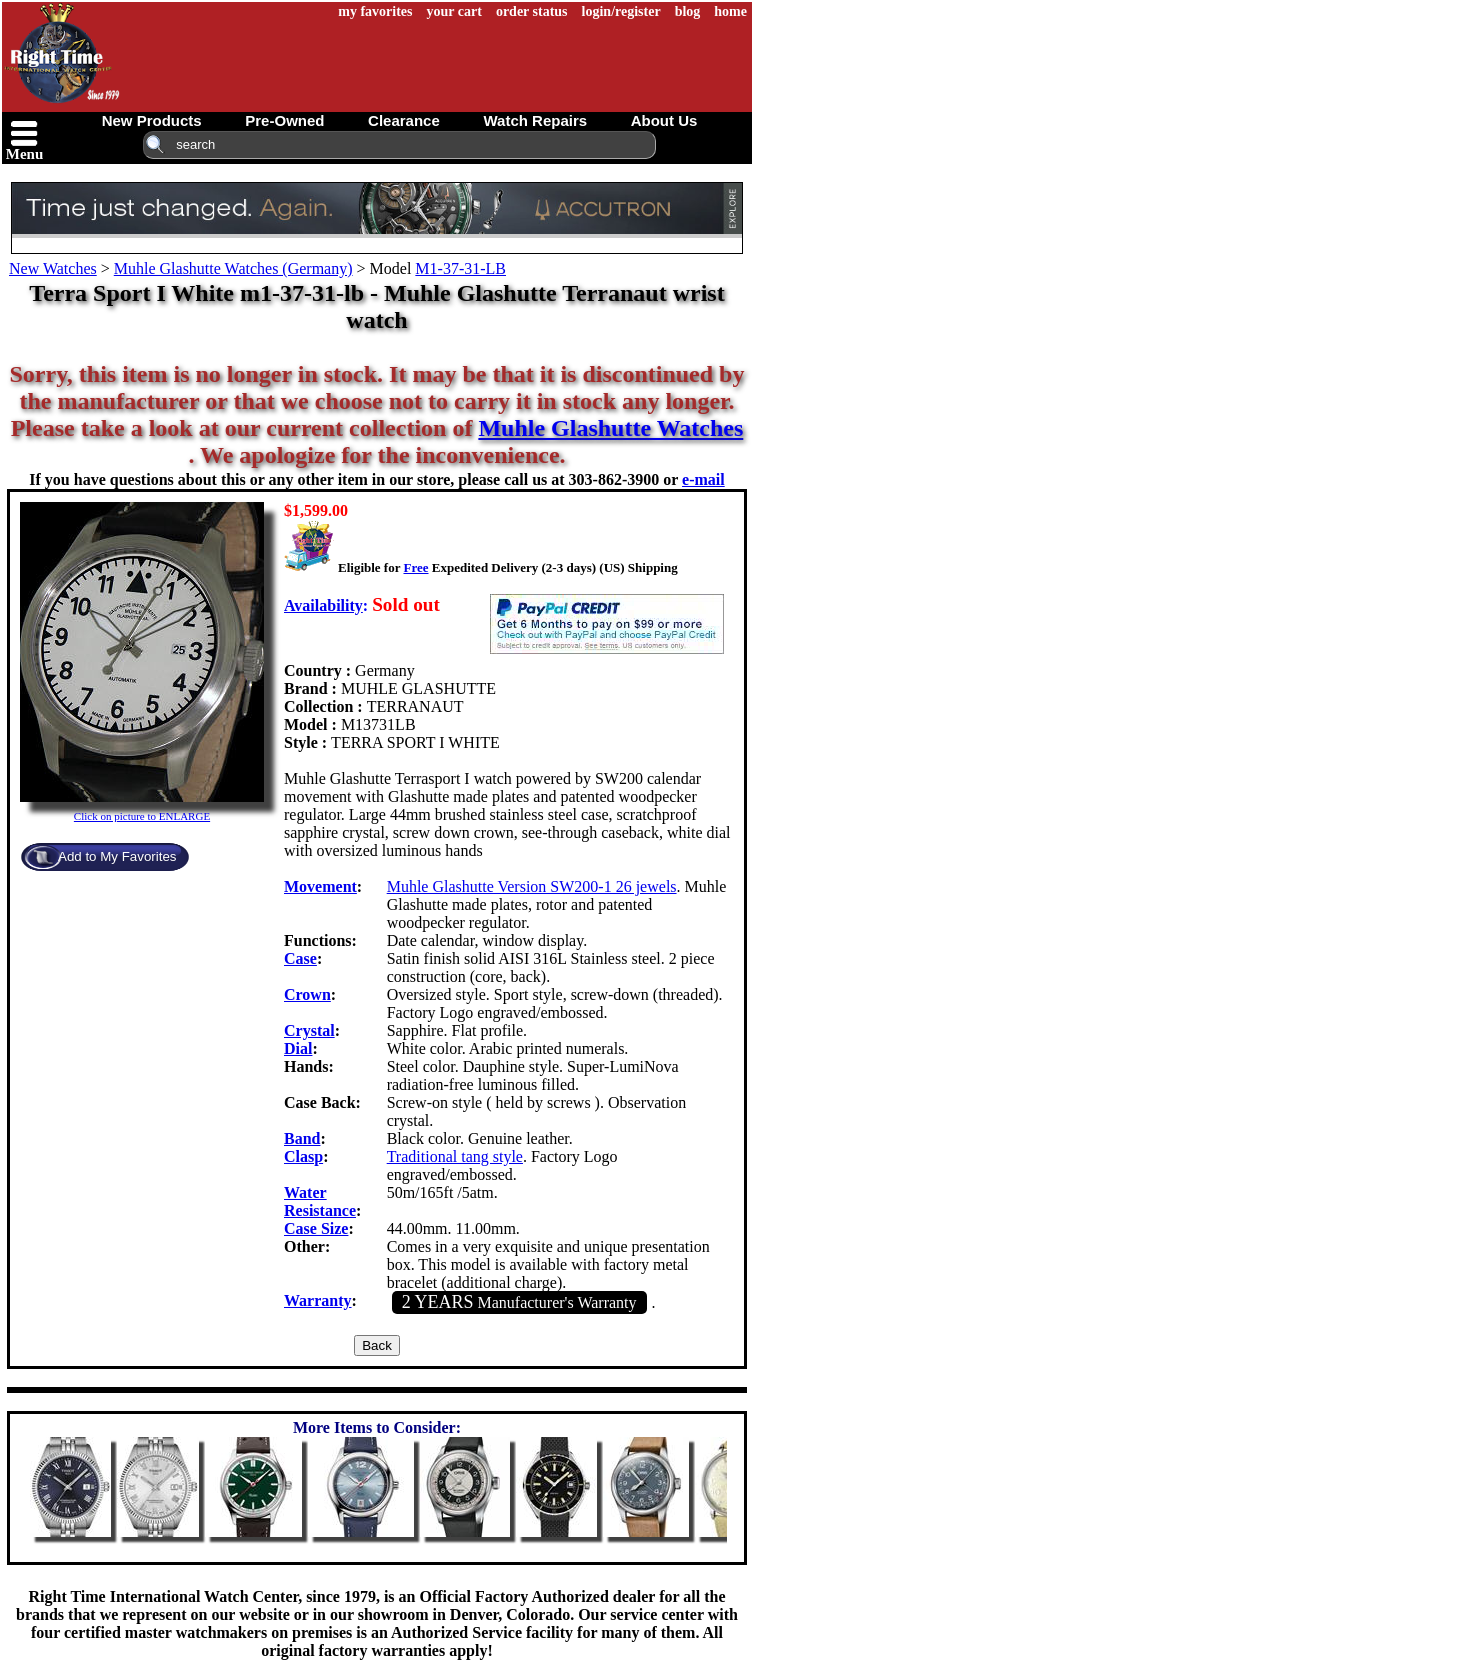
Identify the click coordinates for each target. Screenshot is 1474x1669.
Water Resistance (320, 1201)
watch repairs (535, 120)
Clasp (303, 1156)
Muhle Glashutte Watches (610, 428)
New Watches (53, 268)
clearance (404, 120)
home (730, 11)
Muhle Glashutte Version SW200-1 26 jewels (532, 886)
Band (302, 1138)
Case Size (316, 1228)
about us (664, 120)
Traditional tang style (455, 1156)
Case (300, 958)
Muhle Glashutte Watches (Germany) (233, 268)
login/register (621, 11)
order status (532, 11)
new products (152, 120)
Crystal (309, 1030)
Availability (323, 605)
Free (415, 567)
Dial (298, 1048)
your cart (454, 11)
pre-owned (284, 120)
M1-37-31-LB (460, 268)
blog (688, 11)
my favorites (375, 11)
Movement (320, 886)
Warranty (318, 1300)
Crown (307, 994)
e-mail (703, 479)
